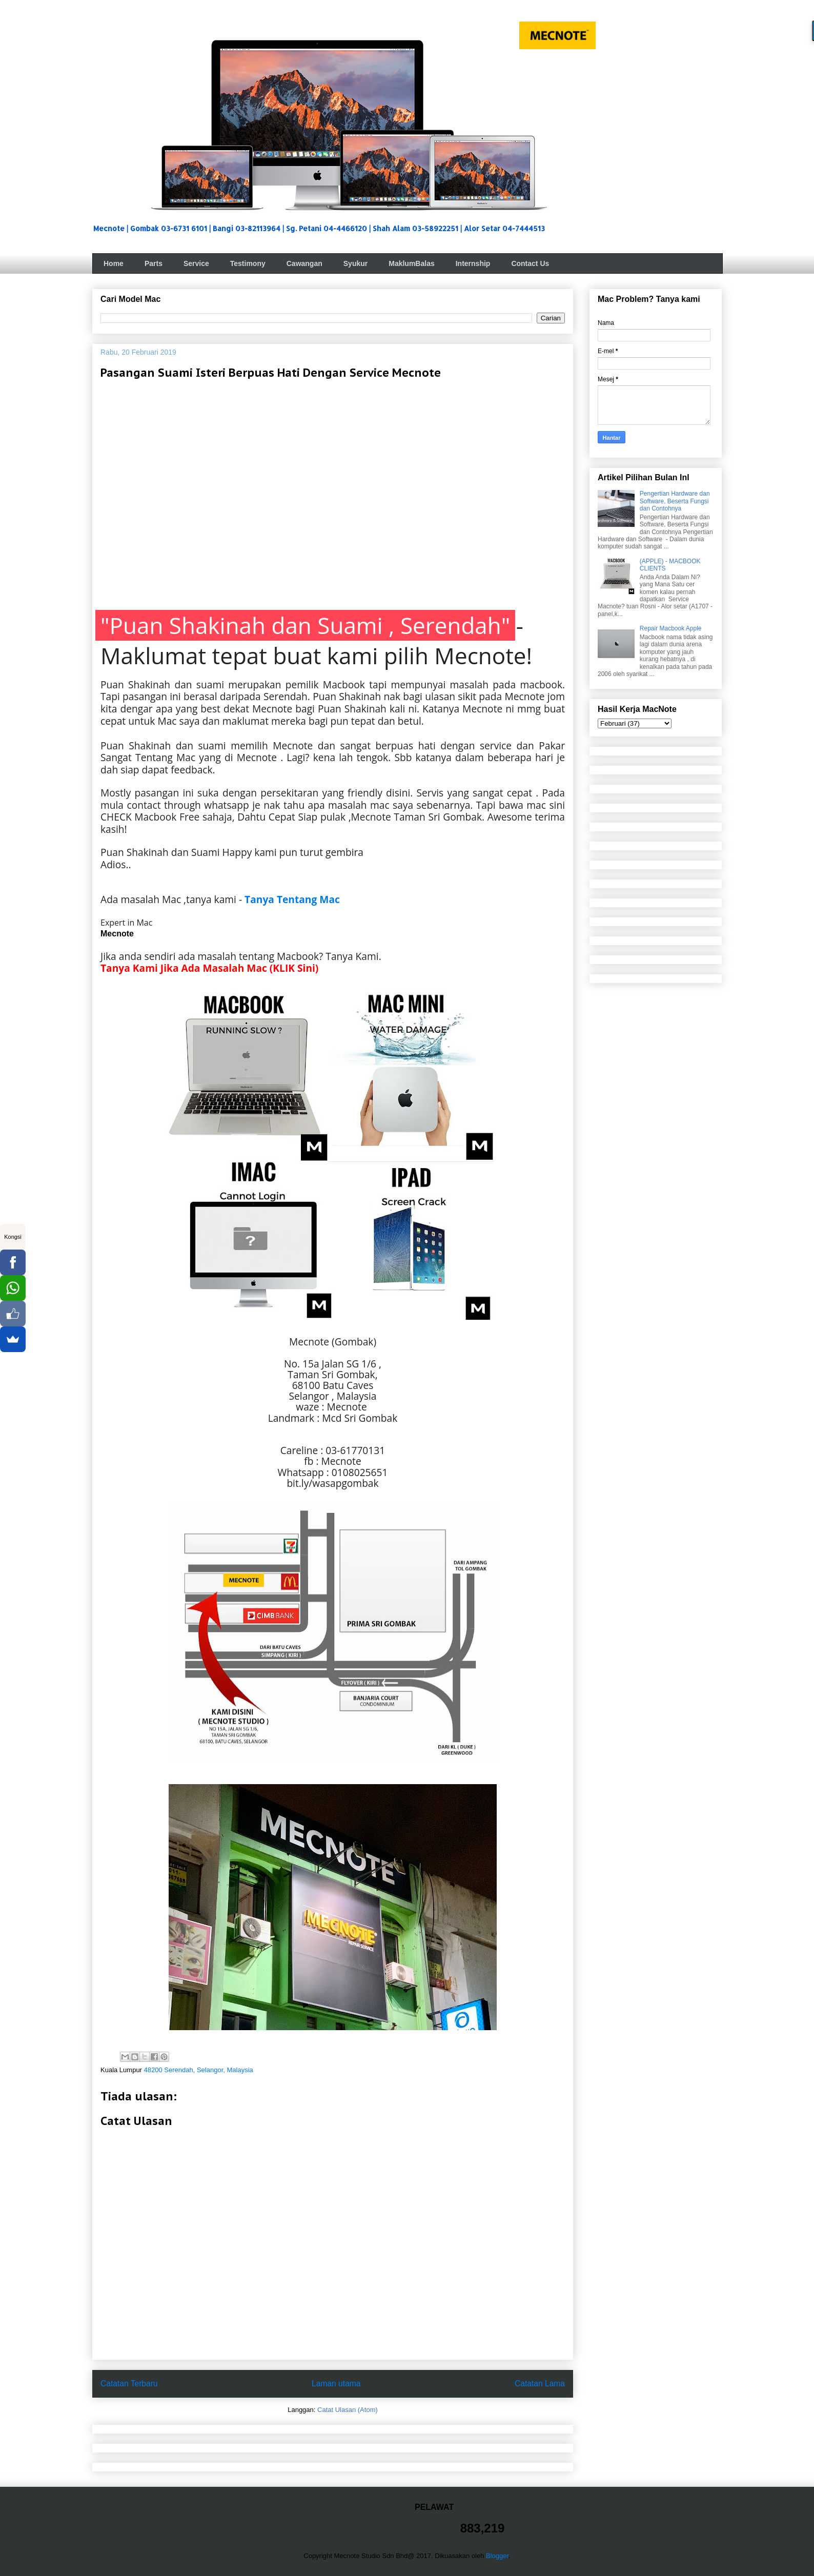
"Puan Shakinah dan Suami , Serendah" (305, 625)
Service (196, 263)
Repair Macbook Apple (671, 628)
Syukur (355, 263)
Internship (473, 263)
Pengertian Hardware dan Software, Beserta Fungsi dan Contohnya (675, 501)
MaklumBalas (411, 263)
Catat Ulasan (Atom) (347, 2410)
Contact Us (530, 263)
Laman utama (336, 2383)
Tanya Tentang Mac (292, 899)
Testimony (248, 263)
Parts (153, 263)
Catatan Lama (540, 2383)
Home (114, 263)
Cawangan (304, 263)
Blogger (497, 2556)
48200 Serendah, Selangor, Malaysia (198, 2070)
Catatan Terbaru (129, 2383)
